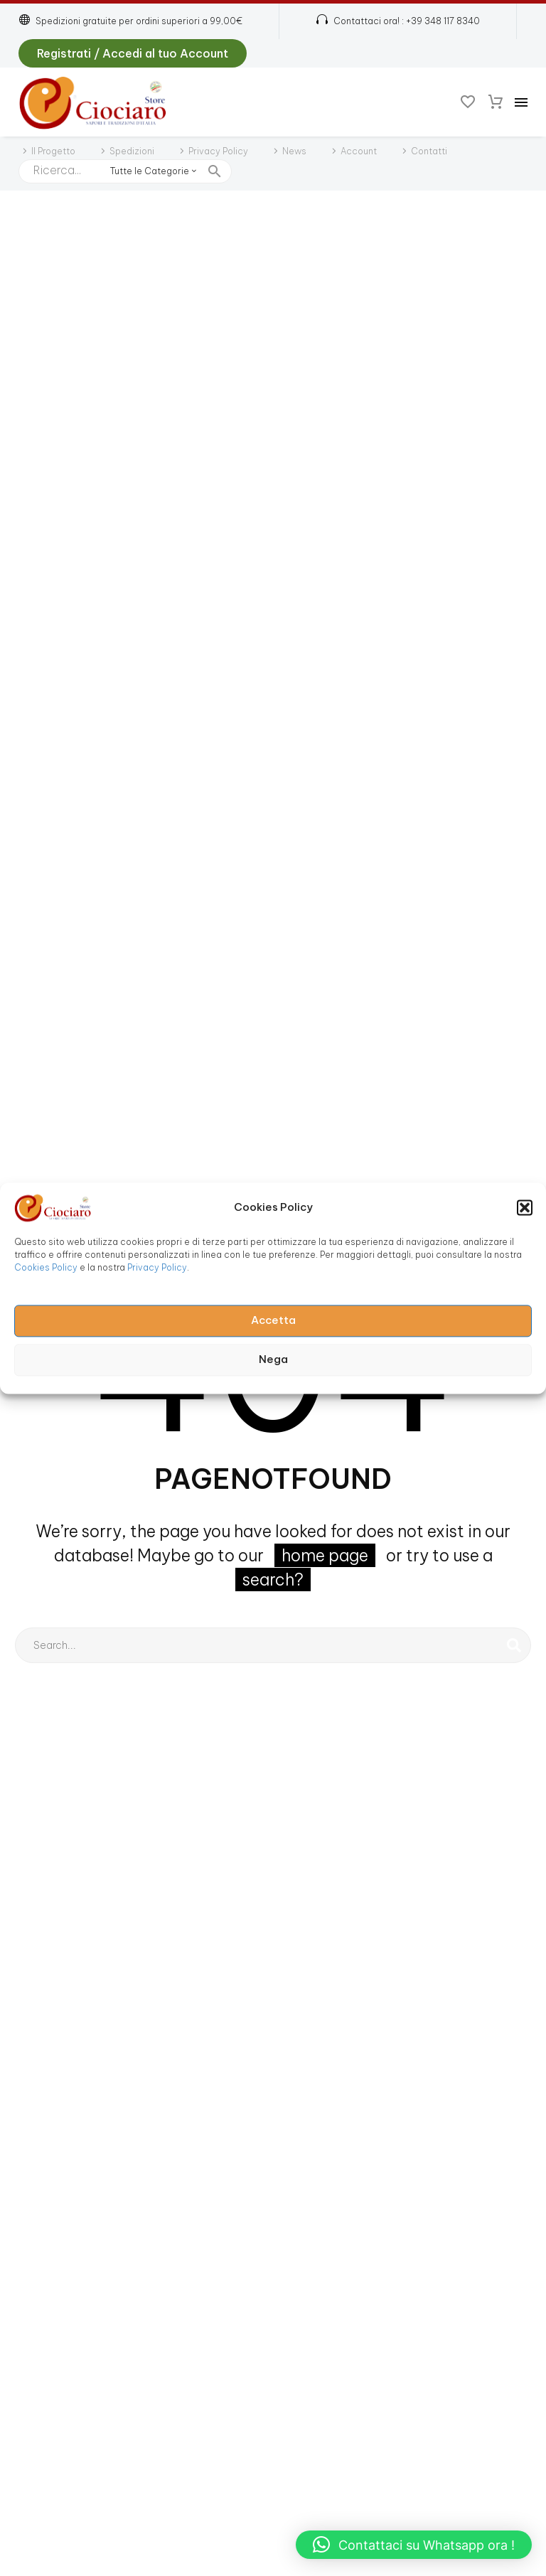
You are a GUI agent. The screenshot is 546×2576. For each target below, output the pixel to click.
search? (273, 1579)
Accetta (273, 1320)
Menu (521, 102)
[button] (525, 1207)
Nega (273, 1360)
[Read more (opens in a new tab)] (398, 22)
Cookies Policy (45, 1267)
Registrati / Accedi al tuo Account (132, 53)
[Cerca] (273, 1645)
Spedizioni (131, 151)
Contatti (429, 151)
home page (325, 1555)
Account (359, 151)
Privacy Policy (157, 1267)
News (294, 151)
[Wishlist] (467, 102)
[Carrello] (495, 102)
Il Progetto (53, 151)
